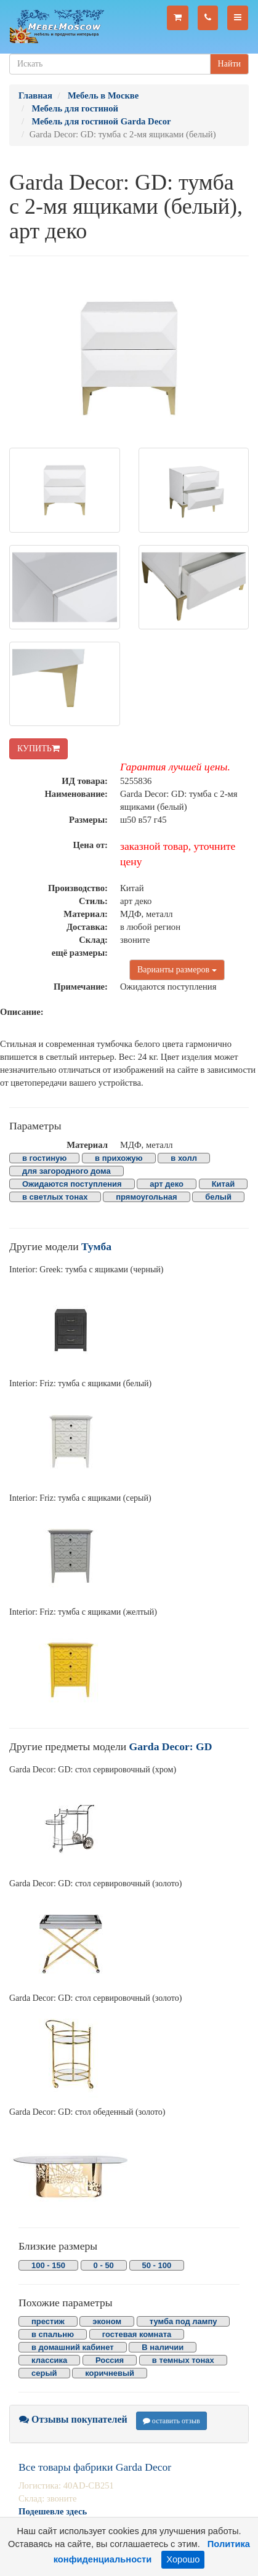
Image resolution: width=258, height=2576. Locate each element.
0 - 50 (104, 2265)
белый (218, 1196)
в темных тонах (183, 2360)
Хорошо (183, 2559)
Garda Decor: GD (170, 1746)
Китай (223, 1184)
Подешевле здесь (52, 2511)
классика (49, 2360)
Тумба (96, 1246)
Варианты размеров (177, 969)
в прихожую (119, 1158)
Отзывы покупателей (73, 2419)
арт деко (166, 1184)
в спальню (52, 2334)
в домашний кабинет (72, 2347)
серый (44, 2373)
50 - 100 (157, 2265)
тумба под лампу (183, 2321)
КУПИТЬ (38, 748)
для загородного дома (66, 1171)
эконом (106, 2321)
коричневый (109, 2373)
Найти (229, 63)
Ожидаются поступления (72, 1184)
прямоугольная (146, 1196)
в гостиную (44, 1158)
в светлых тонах (55, 1196)
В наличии (162, 2347)
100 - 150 (48, 2265)
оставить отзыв (171, 2421)
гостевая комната (137, 2334)
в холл (184, 1158)
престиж (48, 2321)
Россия (109, 2360)
